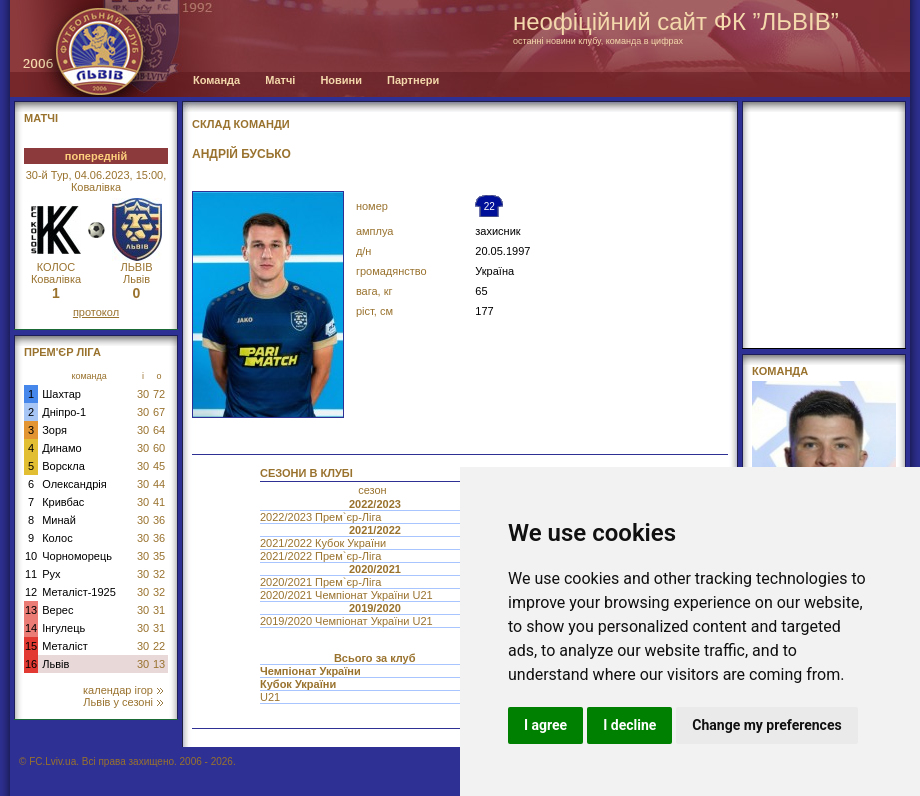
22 (159, 646)
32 (159, 574)
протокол (96, 312)
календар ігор (123, 690)
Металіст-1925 (79, 592)
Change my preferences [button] (766, 725)
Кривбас (63, 502)
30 (143, 394)
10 (31, 556)
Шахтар (61, 394)
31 (159, 610)
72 (159, 394)
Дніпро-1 (64, 412)
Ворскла (63, 466)
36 (159, 520)
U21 (271, 697)
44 (159, 484)
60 (159, 448)
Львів (55, 664)
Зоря (54, 430)
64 (159, 430)
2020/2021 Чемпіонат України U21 (348, 595)
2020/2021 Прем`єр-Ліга (322, 582)
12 (31, 592)
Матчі (280, 80)
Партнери (413, 80)
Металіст (64, 646)
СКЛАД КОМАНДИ (241, 124)
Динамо (61, 448)
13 (31, 610)
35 (159, 556)
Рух (51, 574)
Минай (59, 520)
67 (159, 412)
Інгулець (63, 628)
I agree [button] (545, 725)
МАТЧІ (41, 118)
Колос (57, 538)
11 (31, 574)
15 (31, 646)
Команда (216, 80)
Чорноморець (77, 556)
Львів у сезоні (123, 702)
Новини (341, 80)
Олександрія (74, 484)
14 (31, 628)
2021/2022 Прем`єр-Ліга (322, 556)
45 (159, 466)
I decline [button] (629, 725)
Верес (57, 610)
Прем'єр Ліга (62, 352)
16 (31, 664)
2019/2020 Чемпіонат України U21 (348, 621)
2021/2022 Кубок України (324, 543)
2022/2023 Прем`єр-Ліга (322, 517)
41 (159, 502)
